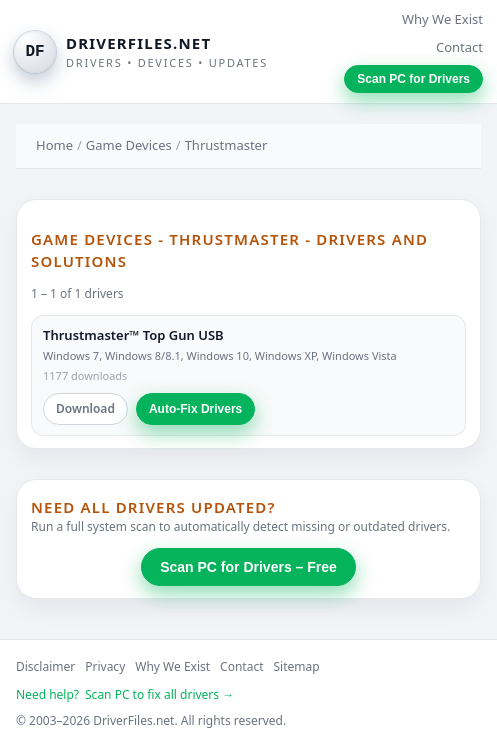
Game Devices (129, 145)
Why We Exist (442, 19)
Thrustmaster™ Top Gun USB (133, 335)
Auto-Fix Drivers (195, 409)
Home (54, 145)
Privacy (105, 666)
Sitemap (297, 666)
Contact (459, 47)
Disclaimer (45, 666)
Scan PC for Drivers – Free (248, 567)
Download (85, 408)
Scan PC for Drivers (413, 79)
